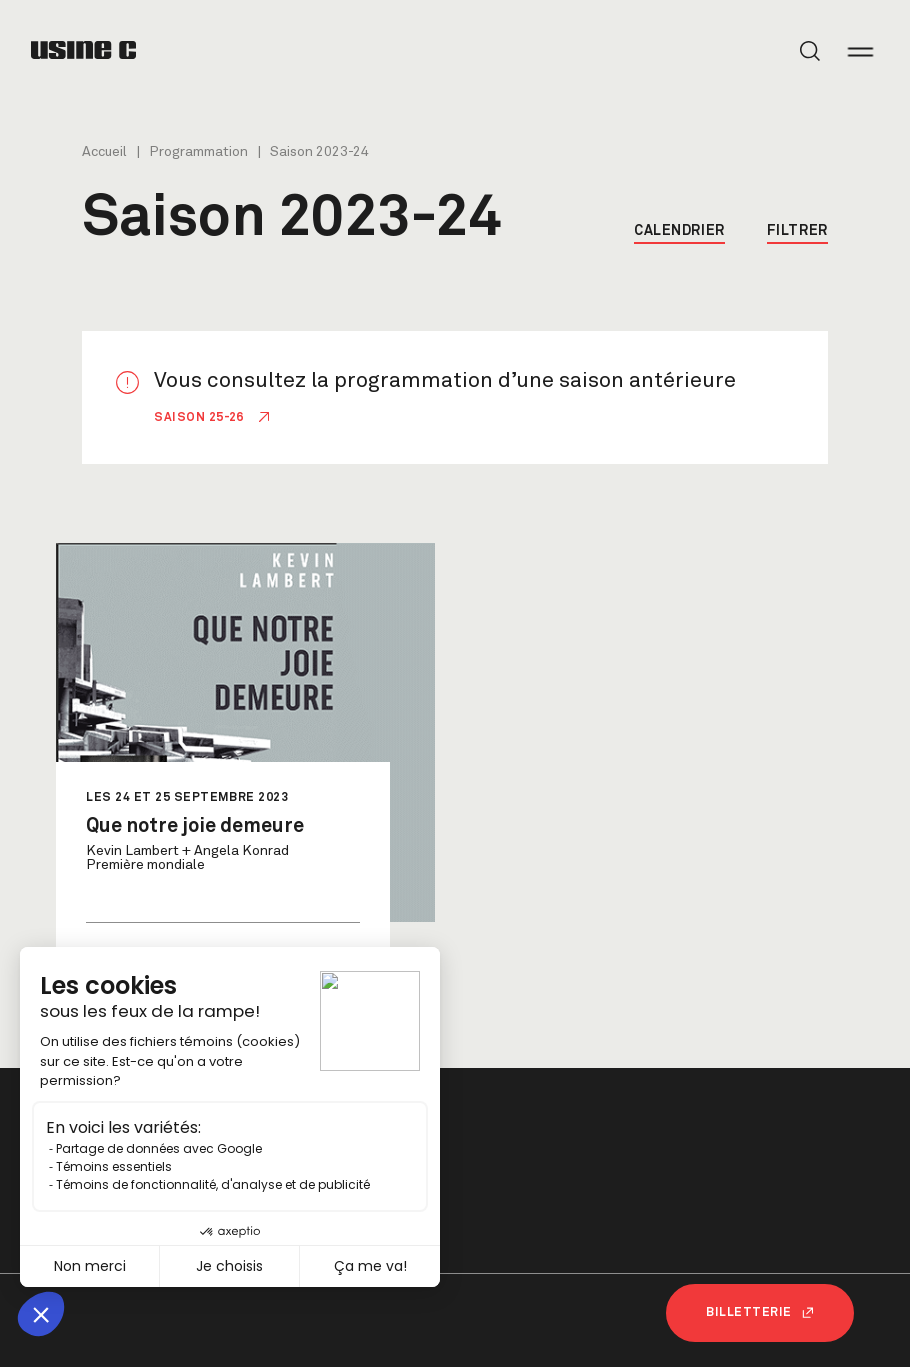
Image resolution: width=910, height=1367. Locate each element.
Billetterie (759, 1313)
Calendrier (679, 231)
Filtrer (797, 231)
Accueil (104, 152)
